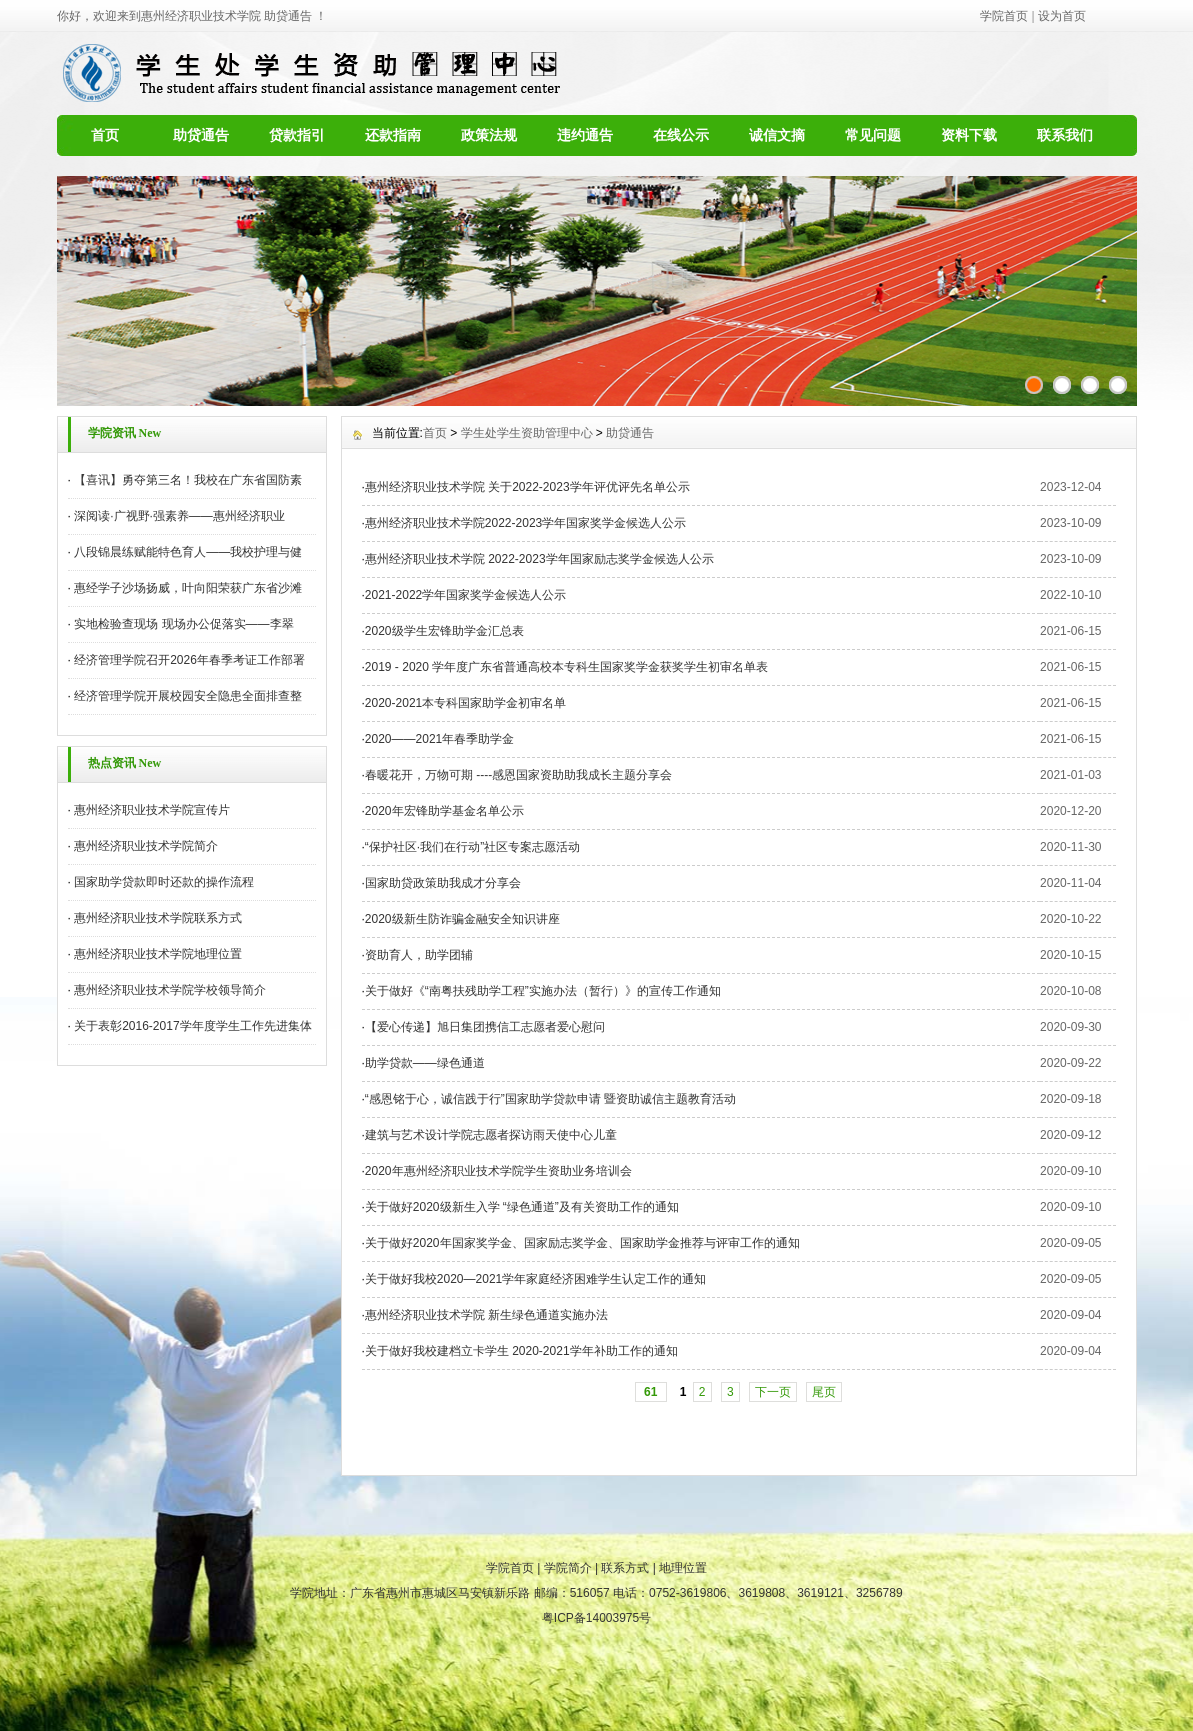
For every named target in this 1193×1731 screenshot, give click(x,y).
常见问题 (873, 135)
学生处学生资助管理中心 (527, 433)
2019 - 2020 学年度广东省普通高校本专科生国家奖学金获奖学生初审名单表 (566, 667)
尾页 (824, 1392)
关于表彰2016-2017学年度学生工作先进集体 (192, 1026)
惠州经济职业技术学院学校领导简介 (170, 990)
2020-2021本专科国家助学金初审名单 (465, 703)
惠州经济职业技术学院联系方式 (158, 918)
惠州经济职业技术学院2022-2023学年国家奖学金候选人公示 (525, 523)
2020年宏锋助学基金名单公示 (444, 811)
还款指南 (393, 135)
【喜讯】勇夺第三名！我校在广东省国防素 (188, 480)
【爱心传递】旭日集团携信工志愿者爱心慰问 (485, 1027)
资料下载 (969, 135)
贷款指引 (297, 135)
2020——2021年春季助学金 (439, 739)
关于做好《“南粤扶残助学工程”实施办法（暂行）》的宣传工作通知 (543, 991)
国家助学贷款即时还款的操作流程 (164, 882)
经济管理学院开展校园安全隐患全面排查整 (188, 696)
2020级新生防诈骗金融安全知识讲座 (462, 919)
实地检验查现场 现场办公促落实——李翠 (183, 624)
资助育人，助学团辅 (419, 955)
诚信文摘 (777, 135)
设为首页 (1062, 16)
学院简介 (568, 1568)
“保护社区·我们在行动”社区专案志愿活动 (472, 847)
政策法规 (489, 135)
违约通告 (585, 135)
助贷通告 (201, 135)
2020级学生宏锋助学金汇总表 (444, 631)
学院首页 (1004, 16)
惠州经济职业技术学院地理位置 (158, 954)
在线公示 (681, 135)
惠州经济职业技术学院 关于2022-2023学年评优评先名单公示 (527, 487)
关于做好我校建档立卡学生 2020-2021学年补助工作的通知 (521, 1351)
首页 (105, 135)
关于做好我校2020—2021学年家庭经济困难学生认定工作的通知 (539, 1279)
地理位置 (683, 1568)
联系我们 (1065, 135)
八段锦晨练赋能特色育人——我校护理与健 (188, 552)
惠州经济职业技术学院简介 (146, 846)
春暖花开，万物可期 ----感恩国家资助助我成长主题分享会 (518, 775)
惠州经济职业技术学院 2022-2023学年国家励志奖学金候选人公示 (539, 559)
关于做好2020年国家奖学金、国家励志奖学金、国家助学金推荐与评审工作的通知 (582, 1243)
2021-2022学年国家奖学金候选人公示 (465, 595)
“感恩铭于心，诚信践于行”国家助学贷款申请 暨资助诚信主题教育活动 (550, 1099)
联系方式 (625, 1568)
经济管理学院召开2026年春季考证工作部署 (189, 660)
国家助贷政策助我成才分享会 (443, 883)
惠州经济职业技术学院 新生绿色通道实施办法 (486, 1315)
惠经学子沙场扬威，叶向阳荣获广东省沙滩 (188, 588)
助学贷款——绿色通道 (425, 1063)
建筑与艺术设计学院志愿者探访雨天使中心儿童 (491, 1135)
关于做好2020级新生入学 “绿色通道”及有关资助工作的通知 (522, 1207)
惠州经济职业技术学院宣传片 (152, 810)
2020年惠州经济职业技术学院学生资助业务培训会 (498, 1171)
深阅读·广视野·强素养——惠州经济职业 (179, 516)
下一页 (773, 1392)
